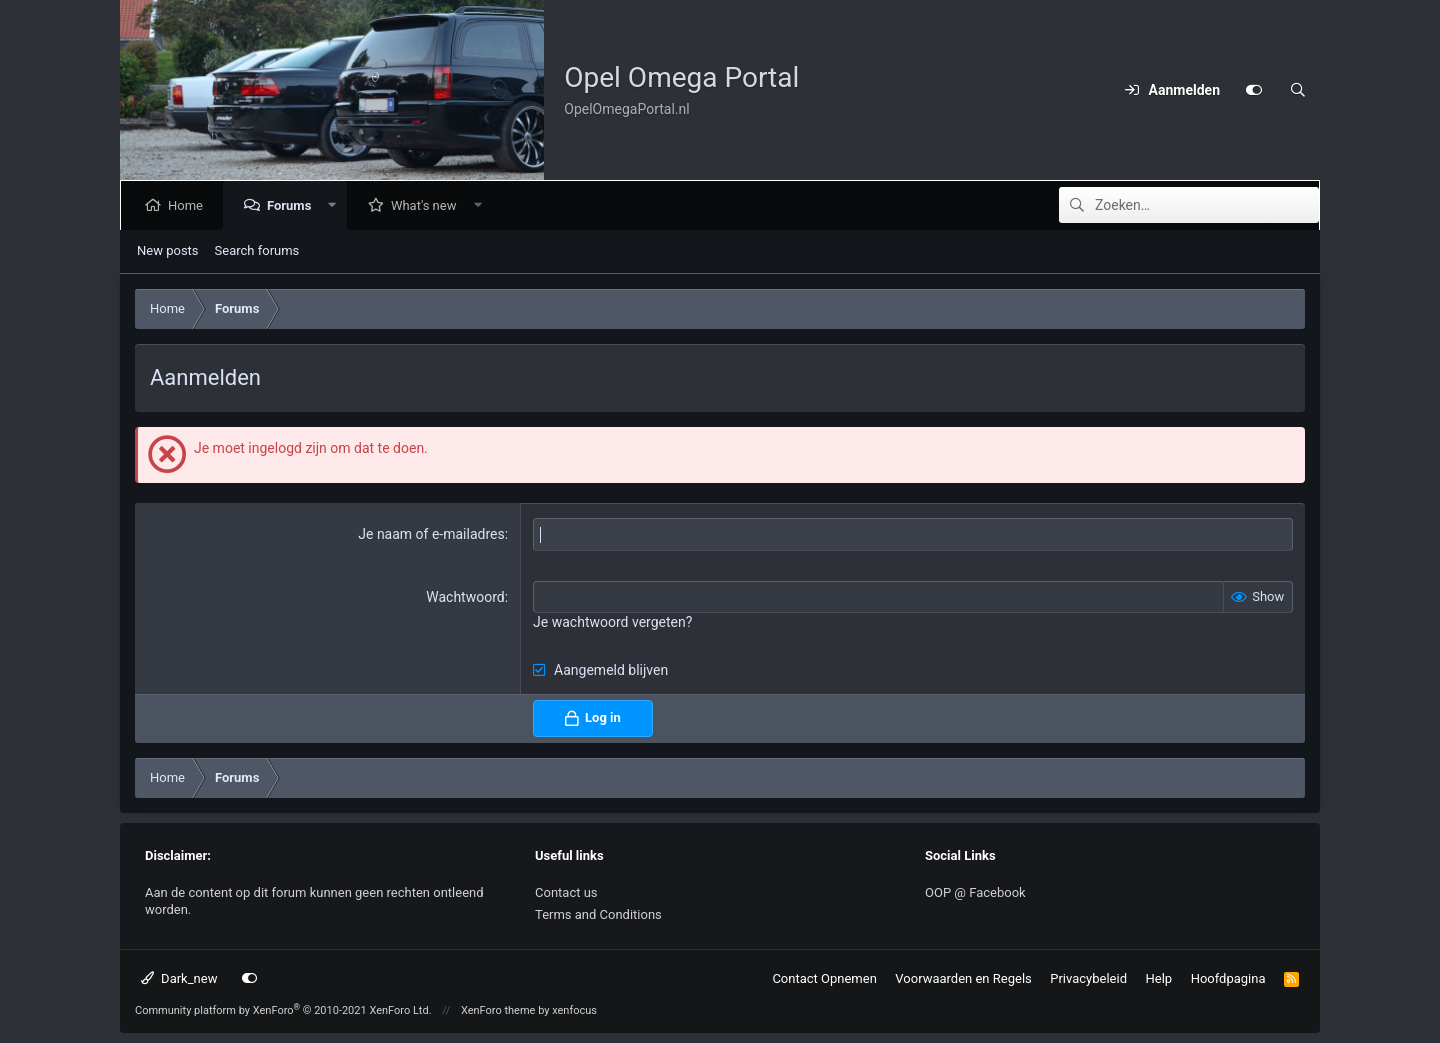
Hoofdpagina (1228, 978)
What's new (428, 205)
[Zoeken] (1298, 90)
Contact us (566, 892)
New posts (168, 250)
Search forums (257, 250)
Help (1159, 978)
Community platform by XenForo (283, 1010)
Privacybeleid (1088, 978)
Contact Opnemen (824, 978)
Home (189, 205)
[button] (336, 205)
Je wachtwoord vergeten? (612, 622)
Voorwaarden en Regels (963, 978)
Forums (293, 205)
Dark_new (179, 978)
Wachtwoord (465, 597)
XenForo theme (498, 1010)
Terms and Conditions (598, 914)
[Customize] (1254, 90)
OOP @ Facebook (975, 892)
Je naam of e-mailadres (431, 534)
